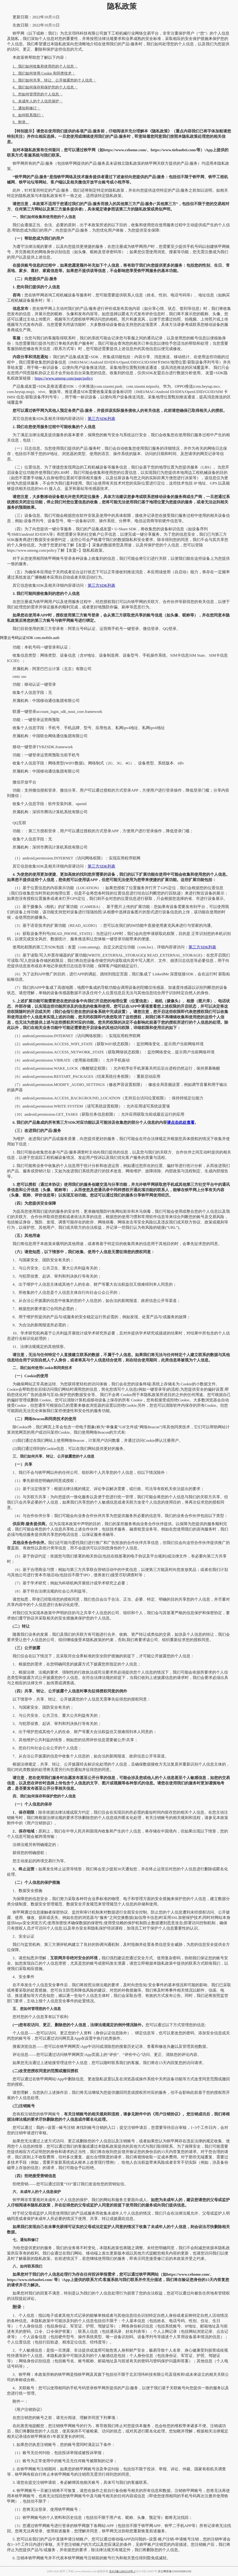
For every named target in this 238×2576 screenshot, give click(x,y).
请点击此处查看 (181, 1122)
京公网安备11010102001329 (174, 2571)
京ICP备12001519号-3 (122, 2571)
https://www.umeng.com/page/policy (64, 378)
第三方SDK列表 (101, 418)
